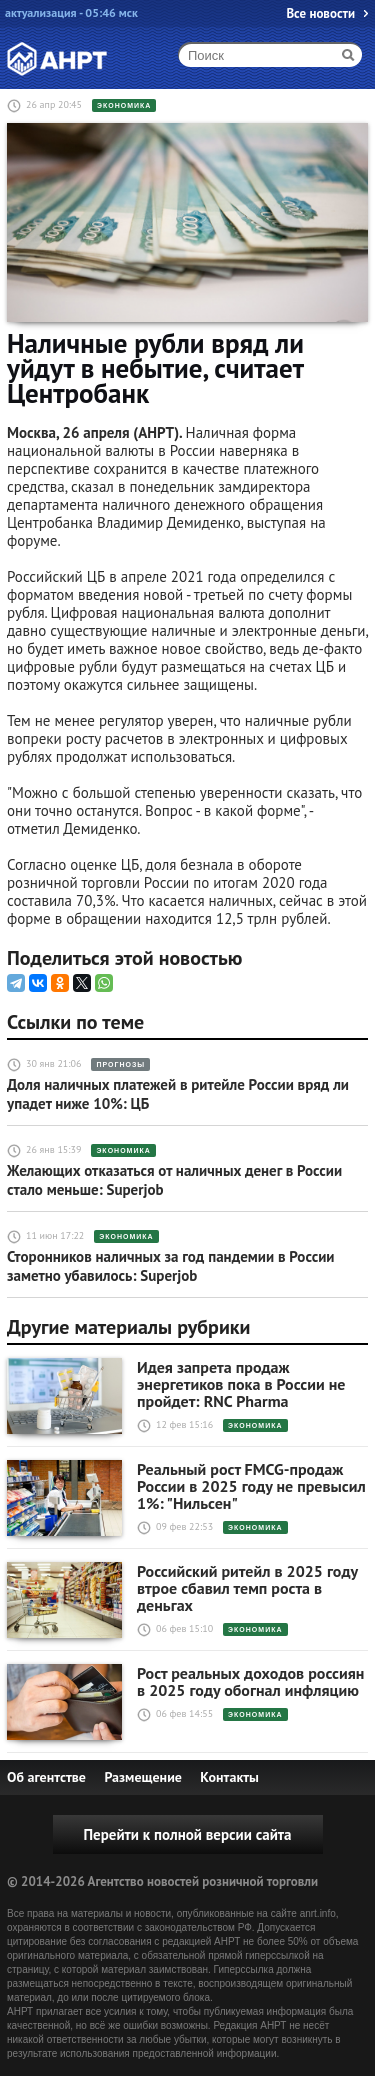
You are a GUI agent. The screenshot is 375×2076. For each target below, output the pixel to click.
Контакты (229, 1777)
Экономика (124, 105)
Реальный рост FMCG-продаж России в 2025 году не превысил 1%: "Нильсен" (251, 1486)
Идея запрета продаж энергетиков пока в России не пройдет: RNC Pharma (241, 1384)
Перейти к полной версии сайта (187, 1834)
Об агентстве (46, 1777)
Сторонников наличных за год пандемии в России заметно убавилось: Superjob (170, 1266)
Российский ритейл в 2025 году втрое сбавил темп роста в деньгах (247, 1588)
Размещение (142, 1777)
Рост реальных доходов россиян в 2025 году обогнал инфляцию (250, 1682)
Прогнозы (120, 1064)
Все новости (320, 13)
